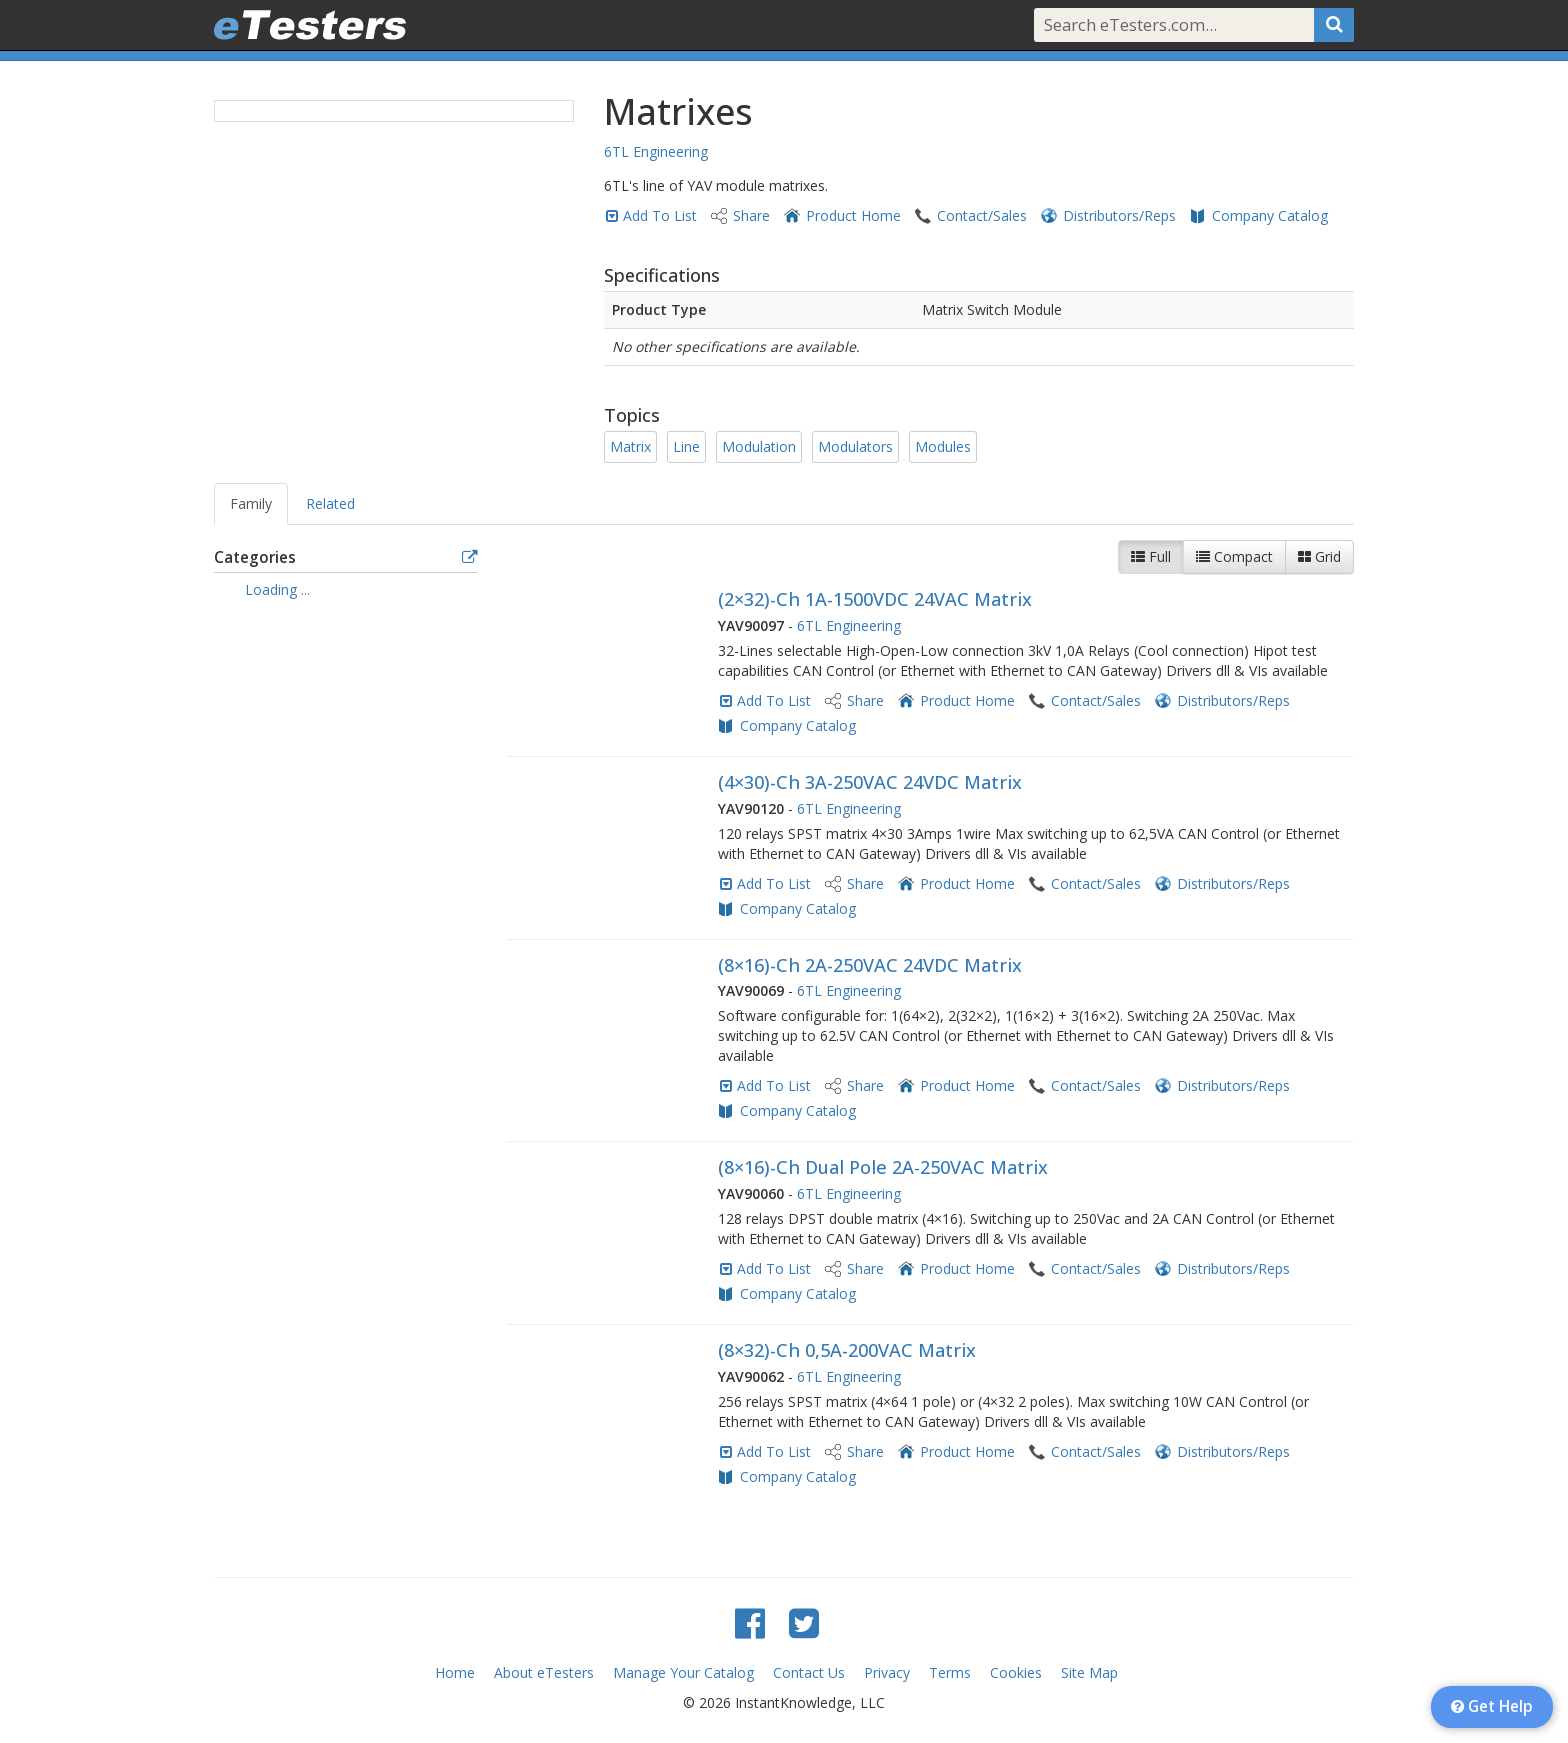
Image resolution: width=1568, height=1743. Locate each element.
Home (455, 1672)
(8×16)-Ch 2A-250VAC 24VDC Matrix (870, 965)
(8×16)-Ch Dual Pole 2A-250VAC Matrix (883, 1167)
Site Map (1089, 1672)
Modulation (759, 446)
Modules (943, 446)
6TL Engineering (656, 151)
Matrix (630, 446)
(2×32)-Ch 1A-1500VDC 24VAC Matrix (875, 599)
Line (686, 446)
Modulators (855, 446)
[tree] (345, 592)
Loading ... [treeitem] (277, 589)
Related (330, 503)
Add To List (660, 215)
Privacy (887, 1672)
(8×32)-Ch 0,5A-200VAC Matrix (847, 1350)
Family (251, 503)
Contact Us (809, 1672)
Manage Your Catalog (683, 1672)
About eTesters (544, 1672)
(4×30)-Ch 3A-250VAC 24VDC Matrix (870, 782)
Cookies (1016, 1672)
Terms (950, 1672)
